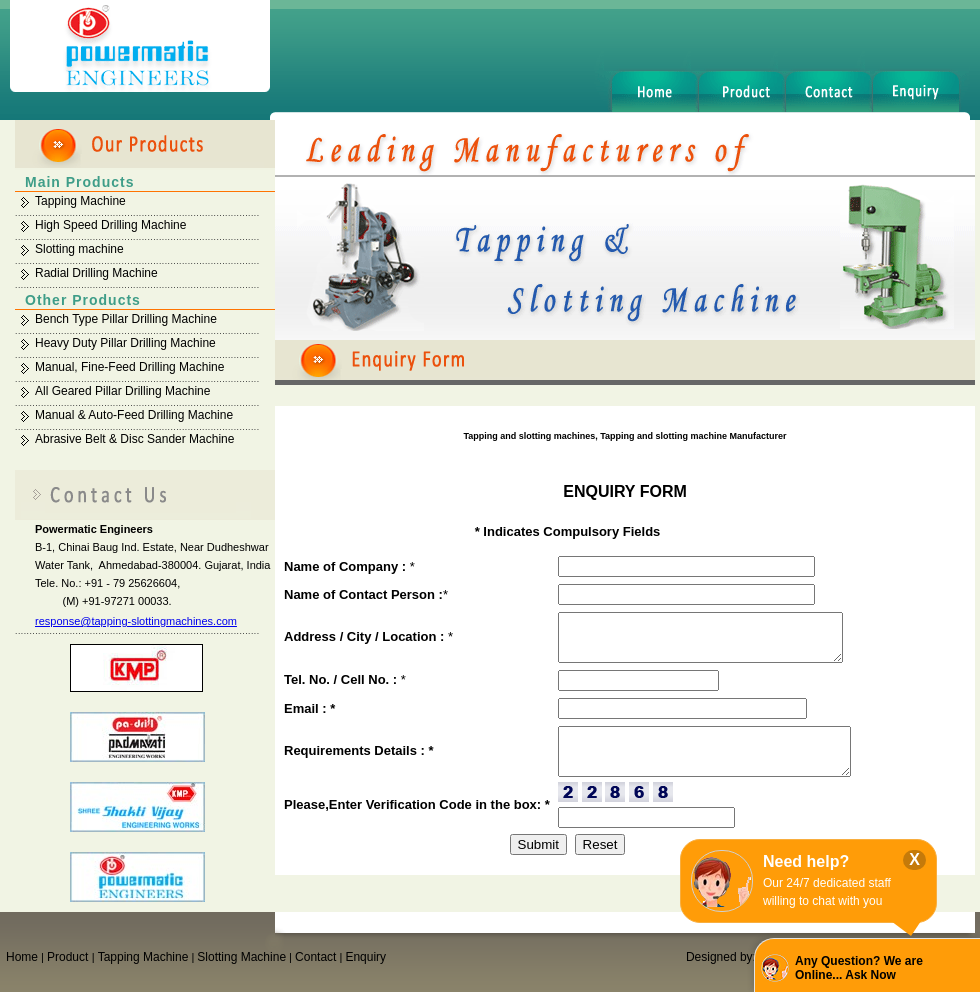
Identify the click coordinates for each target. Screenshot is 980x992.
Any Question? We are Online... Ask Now (859, 968)
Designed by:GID (731, 957)
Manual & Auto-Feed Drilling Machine (134, 415)
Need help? (806, 861)
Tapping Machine (80, 201)
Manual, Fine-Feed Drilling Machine (129, 367)
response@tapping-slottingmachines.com (136, 621)
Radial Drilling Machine (96, 273)
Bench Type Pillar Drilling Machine (126, 319)
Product (69, 957)
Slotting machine (79, 249)
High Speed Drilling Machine (110, 225)
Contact (315, 957)
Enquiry (365, 957)
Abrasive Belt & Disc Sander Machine (134, 439)
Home (22, 957)
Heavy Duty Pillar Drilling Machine (125, 343)
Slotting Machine (241, 957)
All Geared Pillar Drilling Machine (122, 391)
